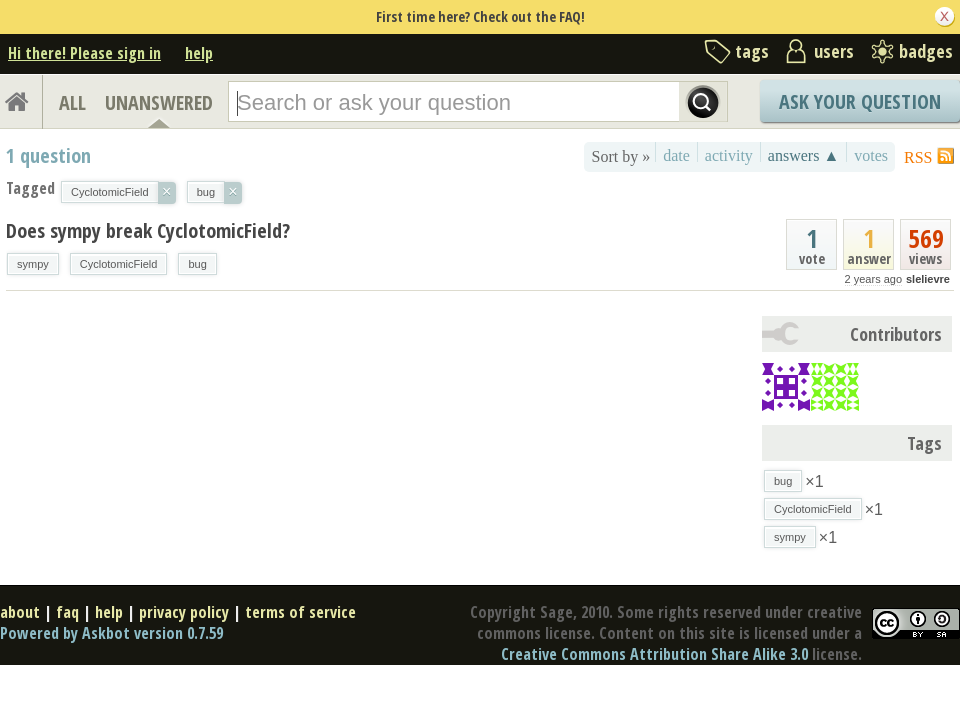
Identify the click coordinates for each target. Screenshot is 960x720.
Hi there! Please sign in (84, 53)
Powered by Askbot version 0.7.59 (111, 633)
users (834, 51)
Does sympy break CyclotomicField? (148, 230)
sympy (33, 264)
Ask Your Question (860, 101)
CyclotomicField (119, 264)
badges (926, 51)
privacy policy (184, 612)
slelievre (928, 279)
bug (197, 264)
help (199, 53)
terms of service (300, 612)
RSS (918, 157)
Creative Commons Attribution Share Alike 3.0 (654, 654)
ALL (72, 102)
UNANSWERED (159, 102)
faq (67, 612)
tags (752, 51)
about (20, 612)
